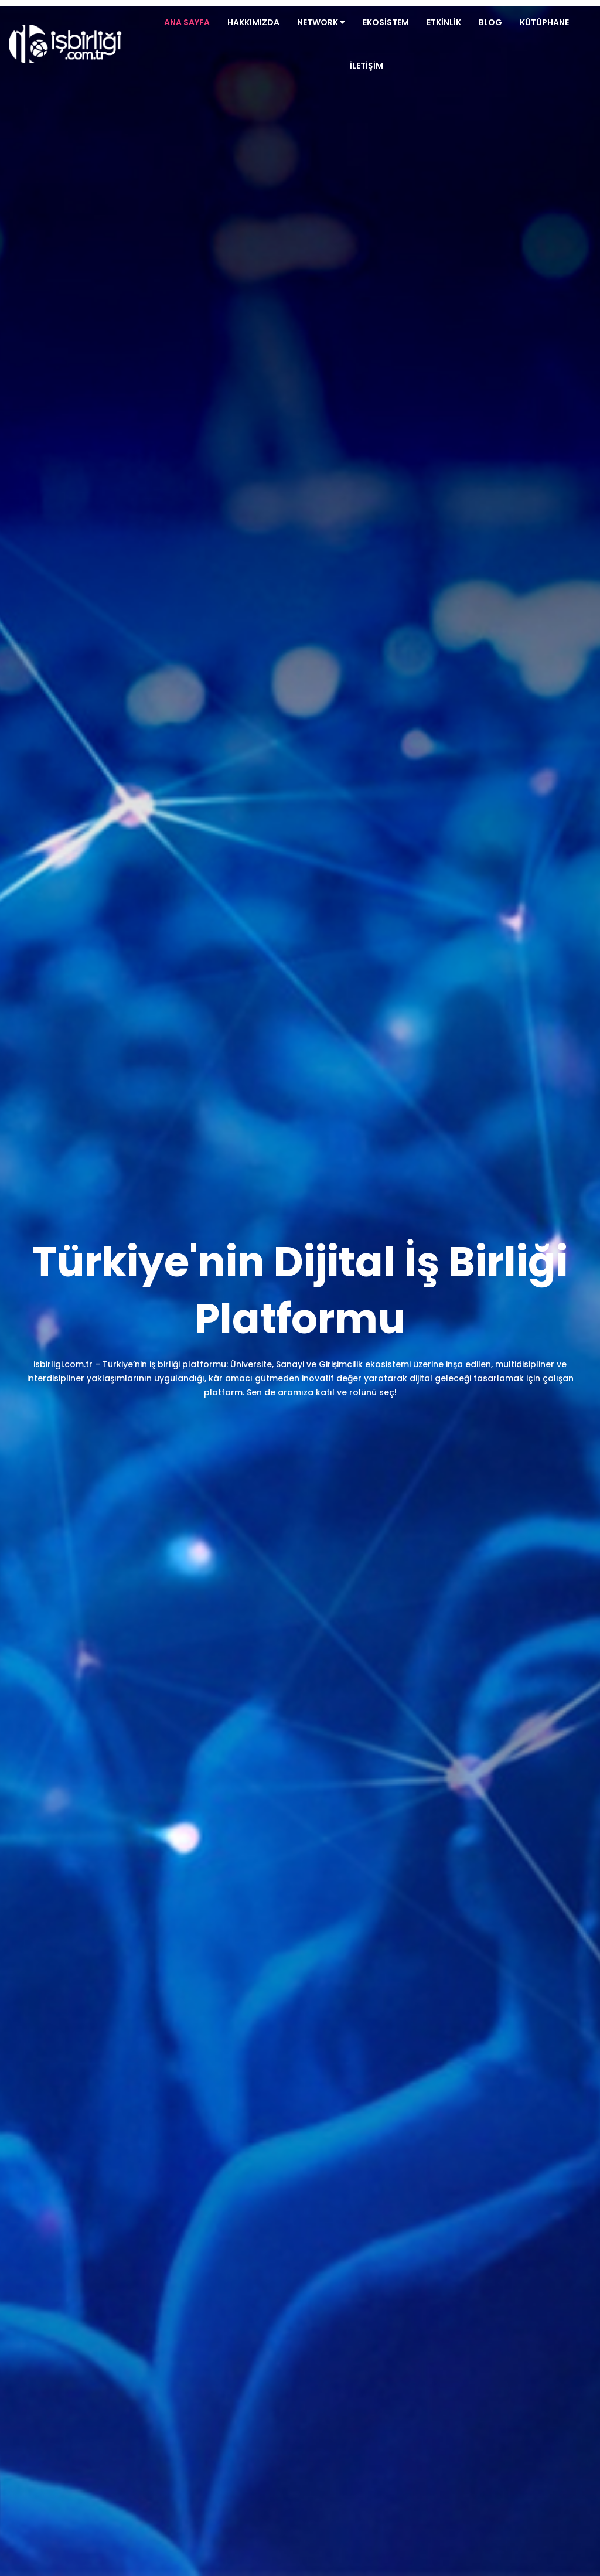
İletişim (366, 65)
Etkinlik (444, 22)
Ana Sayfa (187, 22)
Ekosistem (386, 22)
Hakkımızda (253, 22)
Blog (490, 22)
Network (321, 22)
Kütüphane (544, 22)
